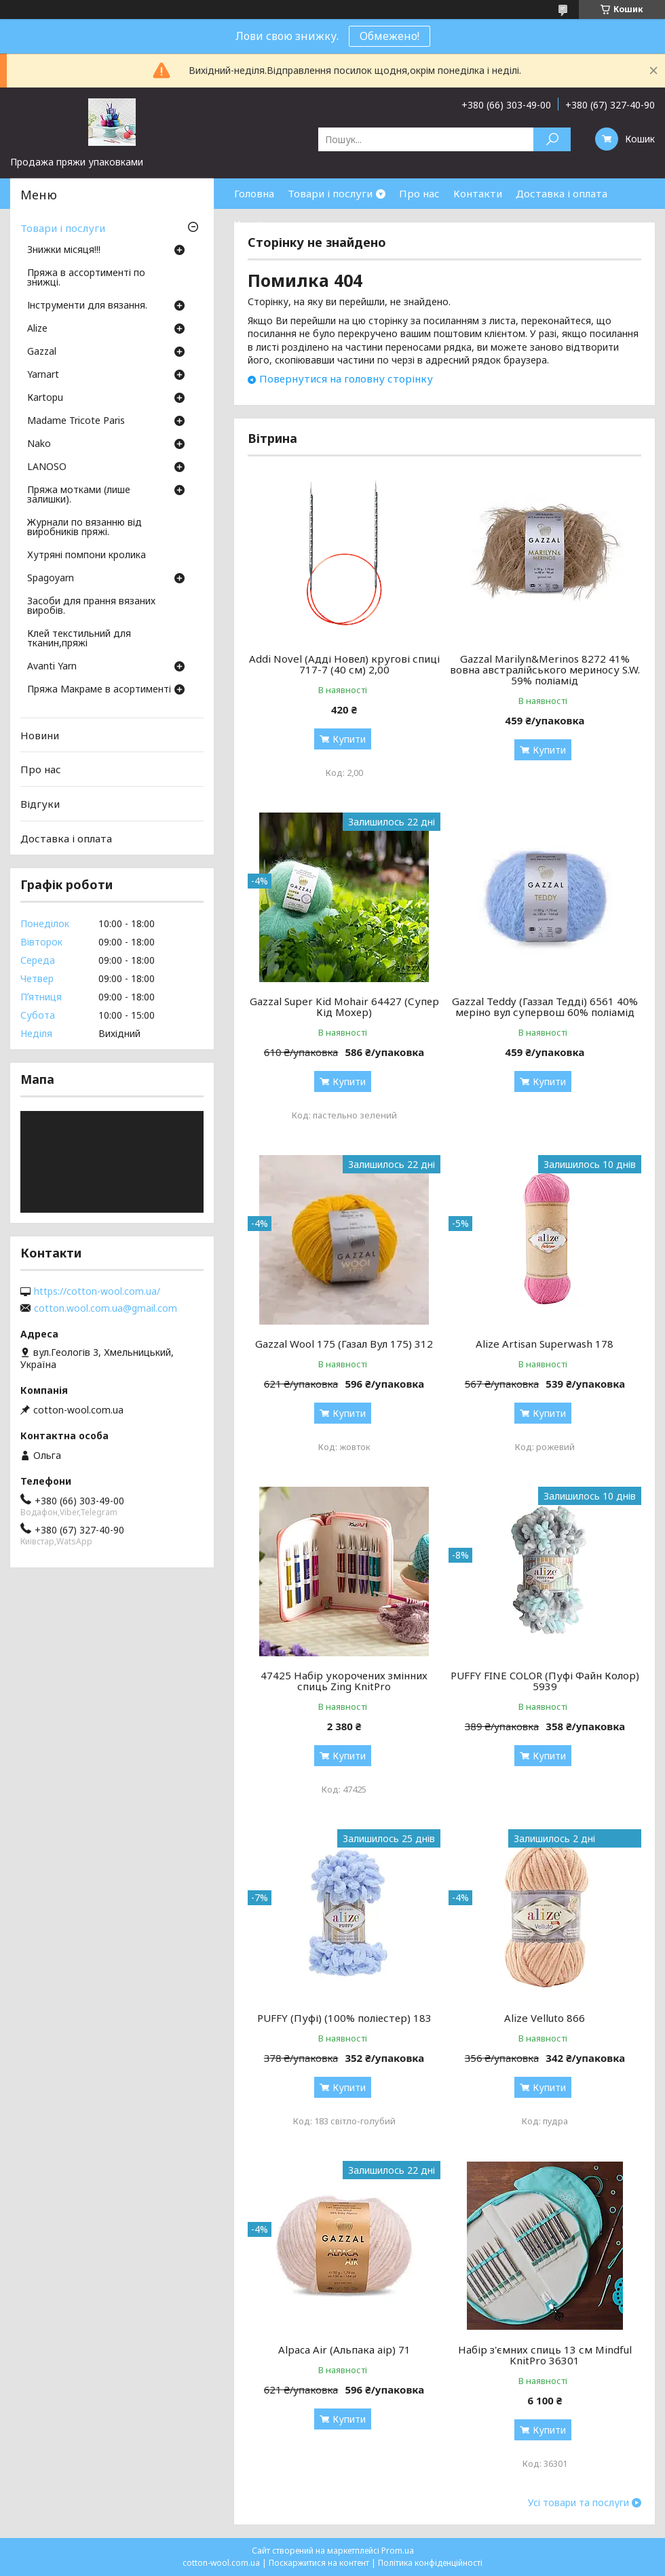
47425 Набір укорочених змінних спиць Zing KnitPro (344, 1681)
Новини (39, 735)
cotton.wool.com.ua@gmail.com (105, 1308)
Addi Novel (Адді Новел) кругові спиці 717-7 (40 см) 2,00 (344, 664)
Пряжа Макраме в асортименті (99, 689)
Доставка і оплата (561, 193)
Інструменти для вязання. (87, 305)
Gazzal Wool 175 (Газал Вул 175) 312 (344, 1343)
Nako (39, 444)
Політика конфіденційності (430, 2563)
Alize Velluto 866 (544, 2017)
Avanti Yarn (52, 666)
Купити (349, 739)
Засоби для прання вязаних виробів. (91, 606)
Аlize (37, 329)
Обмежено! (389, 35)
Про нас (419, 193)
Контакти (477, 193)
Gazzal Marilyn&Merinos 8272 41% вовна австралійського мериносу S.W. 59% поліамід (545, 669)
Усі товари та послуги (578, 2503)
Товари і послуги (330, 193)
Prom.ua (397, 2550)
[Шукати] (552, 139)
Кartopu (45, 398)
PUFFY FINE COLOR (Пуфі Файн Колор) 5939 (545, 1681)
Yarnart (43, 375)
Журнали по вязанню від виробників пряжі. (84, 528)
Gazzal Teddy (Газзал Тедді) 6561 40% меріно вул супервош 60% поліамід (545, 1006)
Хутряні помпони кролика (86, 555)
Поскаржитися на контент (319, 2563)
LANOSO (46, 467)
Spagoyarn (50, 578)
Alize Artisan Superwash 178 (544, 1343)
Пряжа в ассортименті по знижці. (86, 278)
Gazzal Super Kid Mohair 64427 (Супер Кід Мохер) (344, 1006)
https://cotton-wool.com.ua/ (97, 1291)
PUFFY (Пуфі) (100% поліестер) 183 (344, 2017)
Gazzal (41, 352)
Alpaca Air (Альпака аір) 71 (344, 2349)
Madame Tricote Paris (76, 421)
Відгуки (40, 804)
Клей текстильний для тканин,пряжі (79, 639)
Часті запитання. (275, 224)
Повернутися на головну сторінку (346, 378)
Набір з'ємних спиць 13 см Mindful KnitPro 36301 (545, 2355)
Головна (254, 193)
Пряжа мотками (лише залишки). (78, 495)
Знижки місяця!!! (63, 250)
